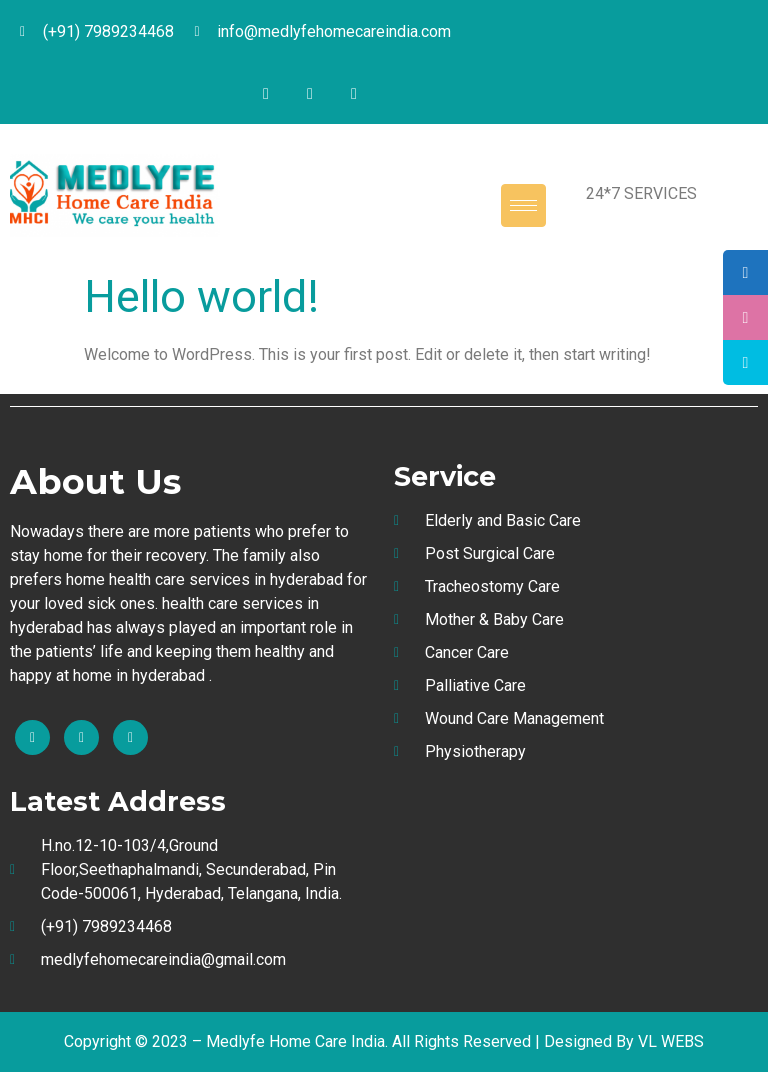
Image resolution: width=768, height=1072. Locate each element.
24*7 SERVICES (641, 193)
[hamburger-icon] (523, 205)
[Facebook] (266, 94)
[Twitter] (310, 94)
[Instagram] (354, 94)
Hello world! (201, 296)
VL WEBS (671, 1041)
